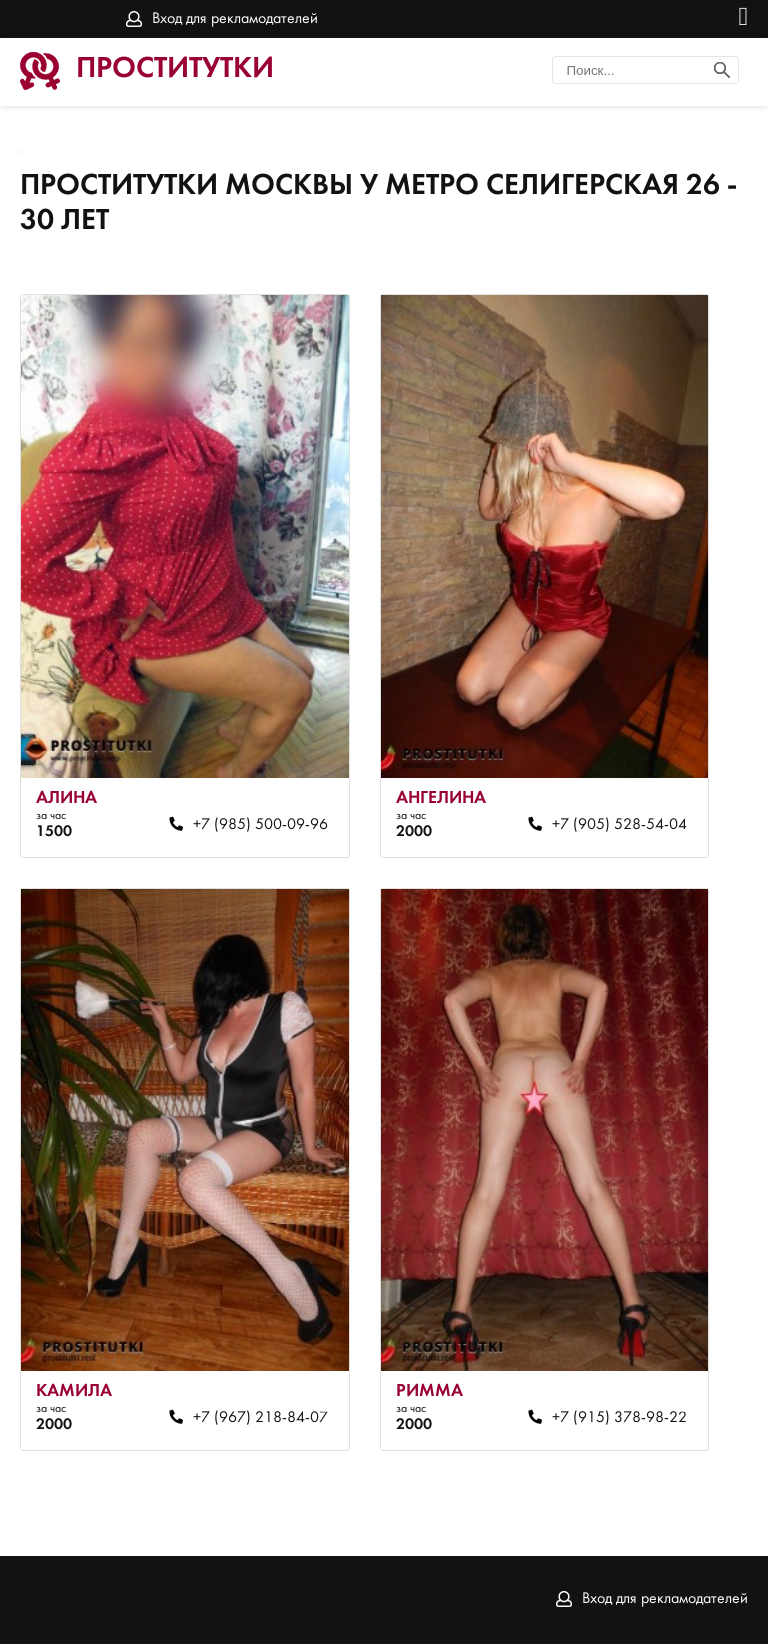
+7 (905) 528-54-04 (619, 825)
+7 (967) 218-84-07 (260, 1418)
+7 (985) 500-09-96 (260, 825)
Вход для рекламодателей (235, 19)
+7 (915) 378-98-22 (619, 1418)
